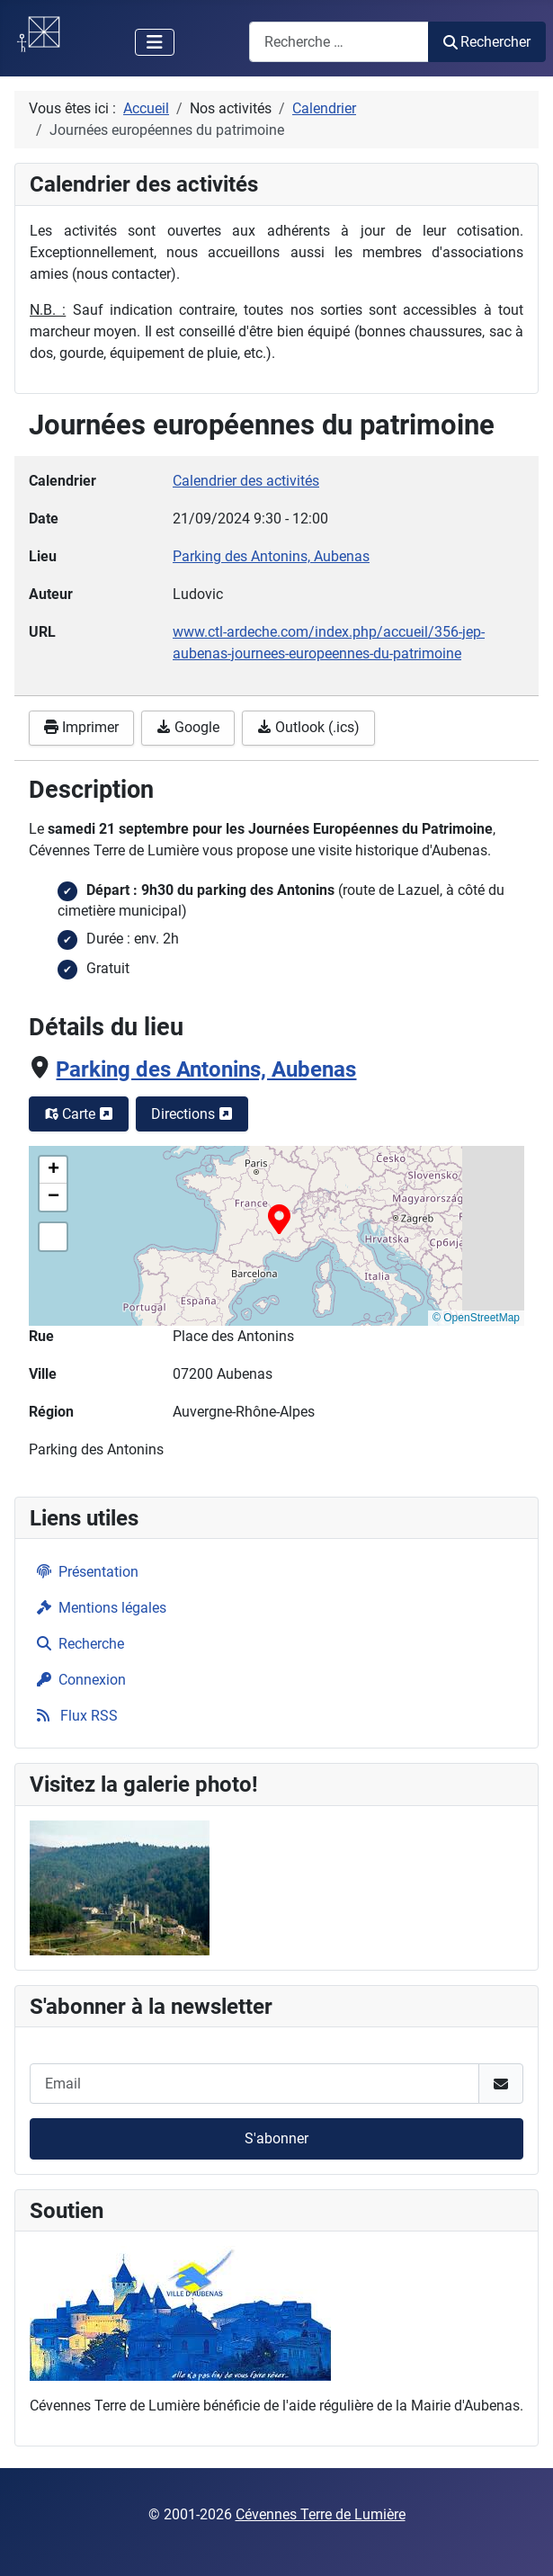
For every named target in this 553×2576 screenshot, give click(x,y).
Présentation (84, 1571)
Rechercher (487, 41)
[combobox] (339, 42)
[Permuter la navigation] (154, 42)
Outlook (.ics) (308, 727)
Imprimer (81, 727)
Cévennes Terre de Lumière (321, 2514)
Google (187, 727)
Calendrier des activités (246, 480)
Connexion (78, 1679)
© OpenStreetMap (476, 1317)
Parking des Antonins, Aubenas (206, 1069)
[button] (279, 1218)
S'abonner (276, 2138)
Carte (78, 1114)
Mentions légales (98, 1607)
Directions (192, 1114)
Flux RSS (74, 1715)
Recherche (77, 1643)
